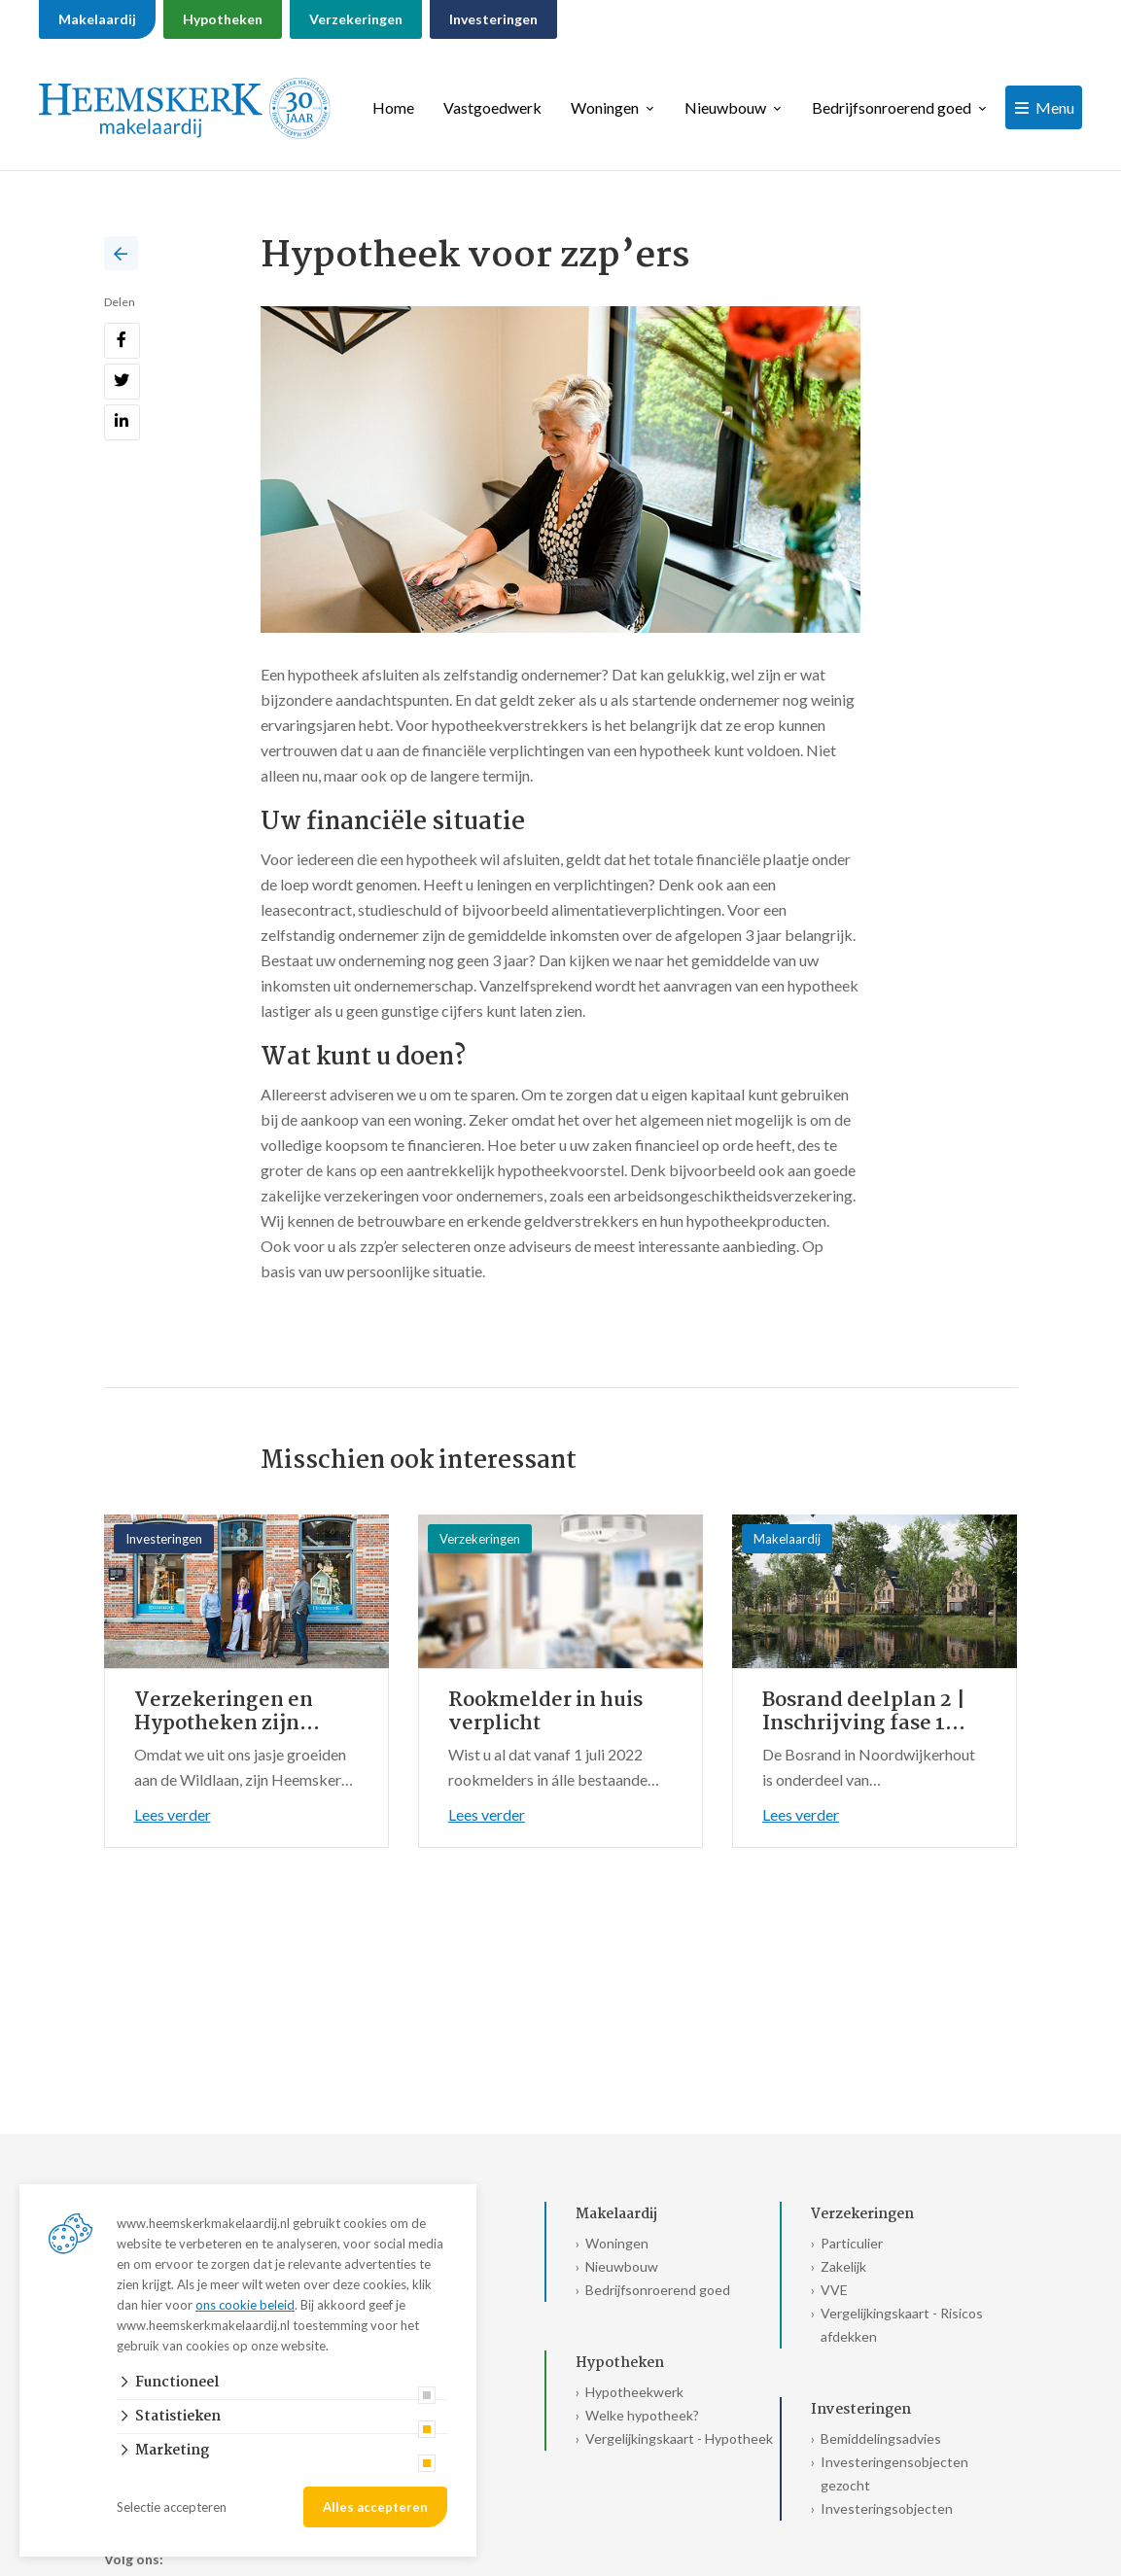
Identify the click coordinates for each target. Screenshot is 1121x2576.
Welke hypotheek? (642, 2415)
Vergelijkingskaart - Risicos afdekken (902, 2325)
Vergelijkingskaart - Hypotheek (679, 2438)
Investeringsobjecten (887, 2508)
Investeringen (493, 19)
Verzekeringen (356, 19)
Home (393, 107)
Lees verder (172, 1814)
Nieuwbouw (725, 107)
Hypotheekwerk (634, 2392)
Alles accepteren (375, 2507)
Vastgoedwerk (492, 107)
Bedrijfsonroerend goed (891, 107)
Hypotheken (223, 19)
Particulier (852, 2243)
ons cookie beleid (245, 2305)
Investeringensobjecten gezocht (894, 2473)
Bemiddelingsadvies (881, 2438)
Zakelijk (843, 2266)
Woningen (605, 107)
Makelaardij (97, 19)
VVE (834, 2289)
